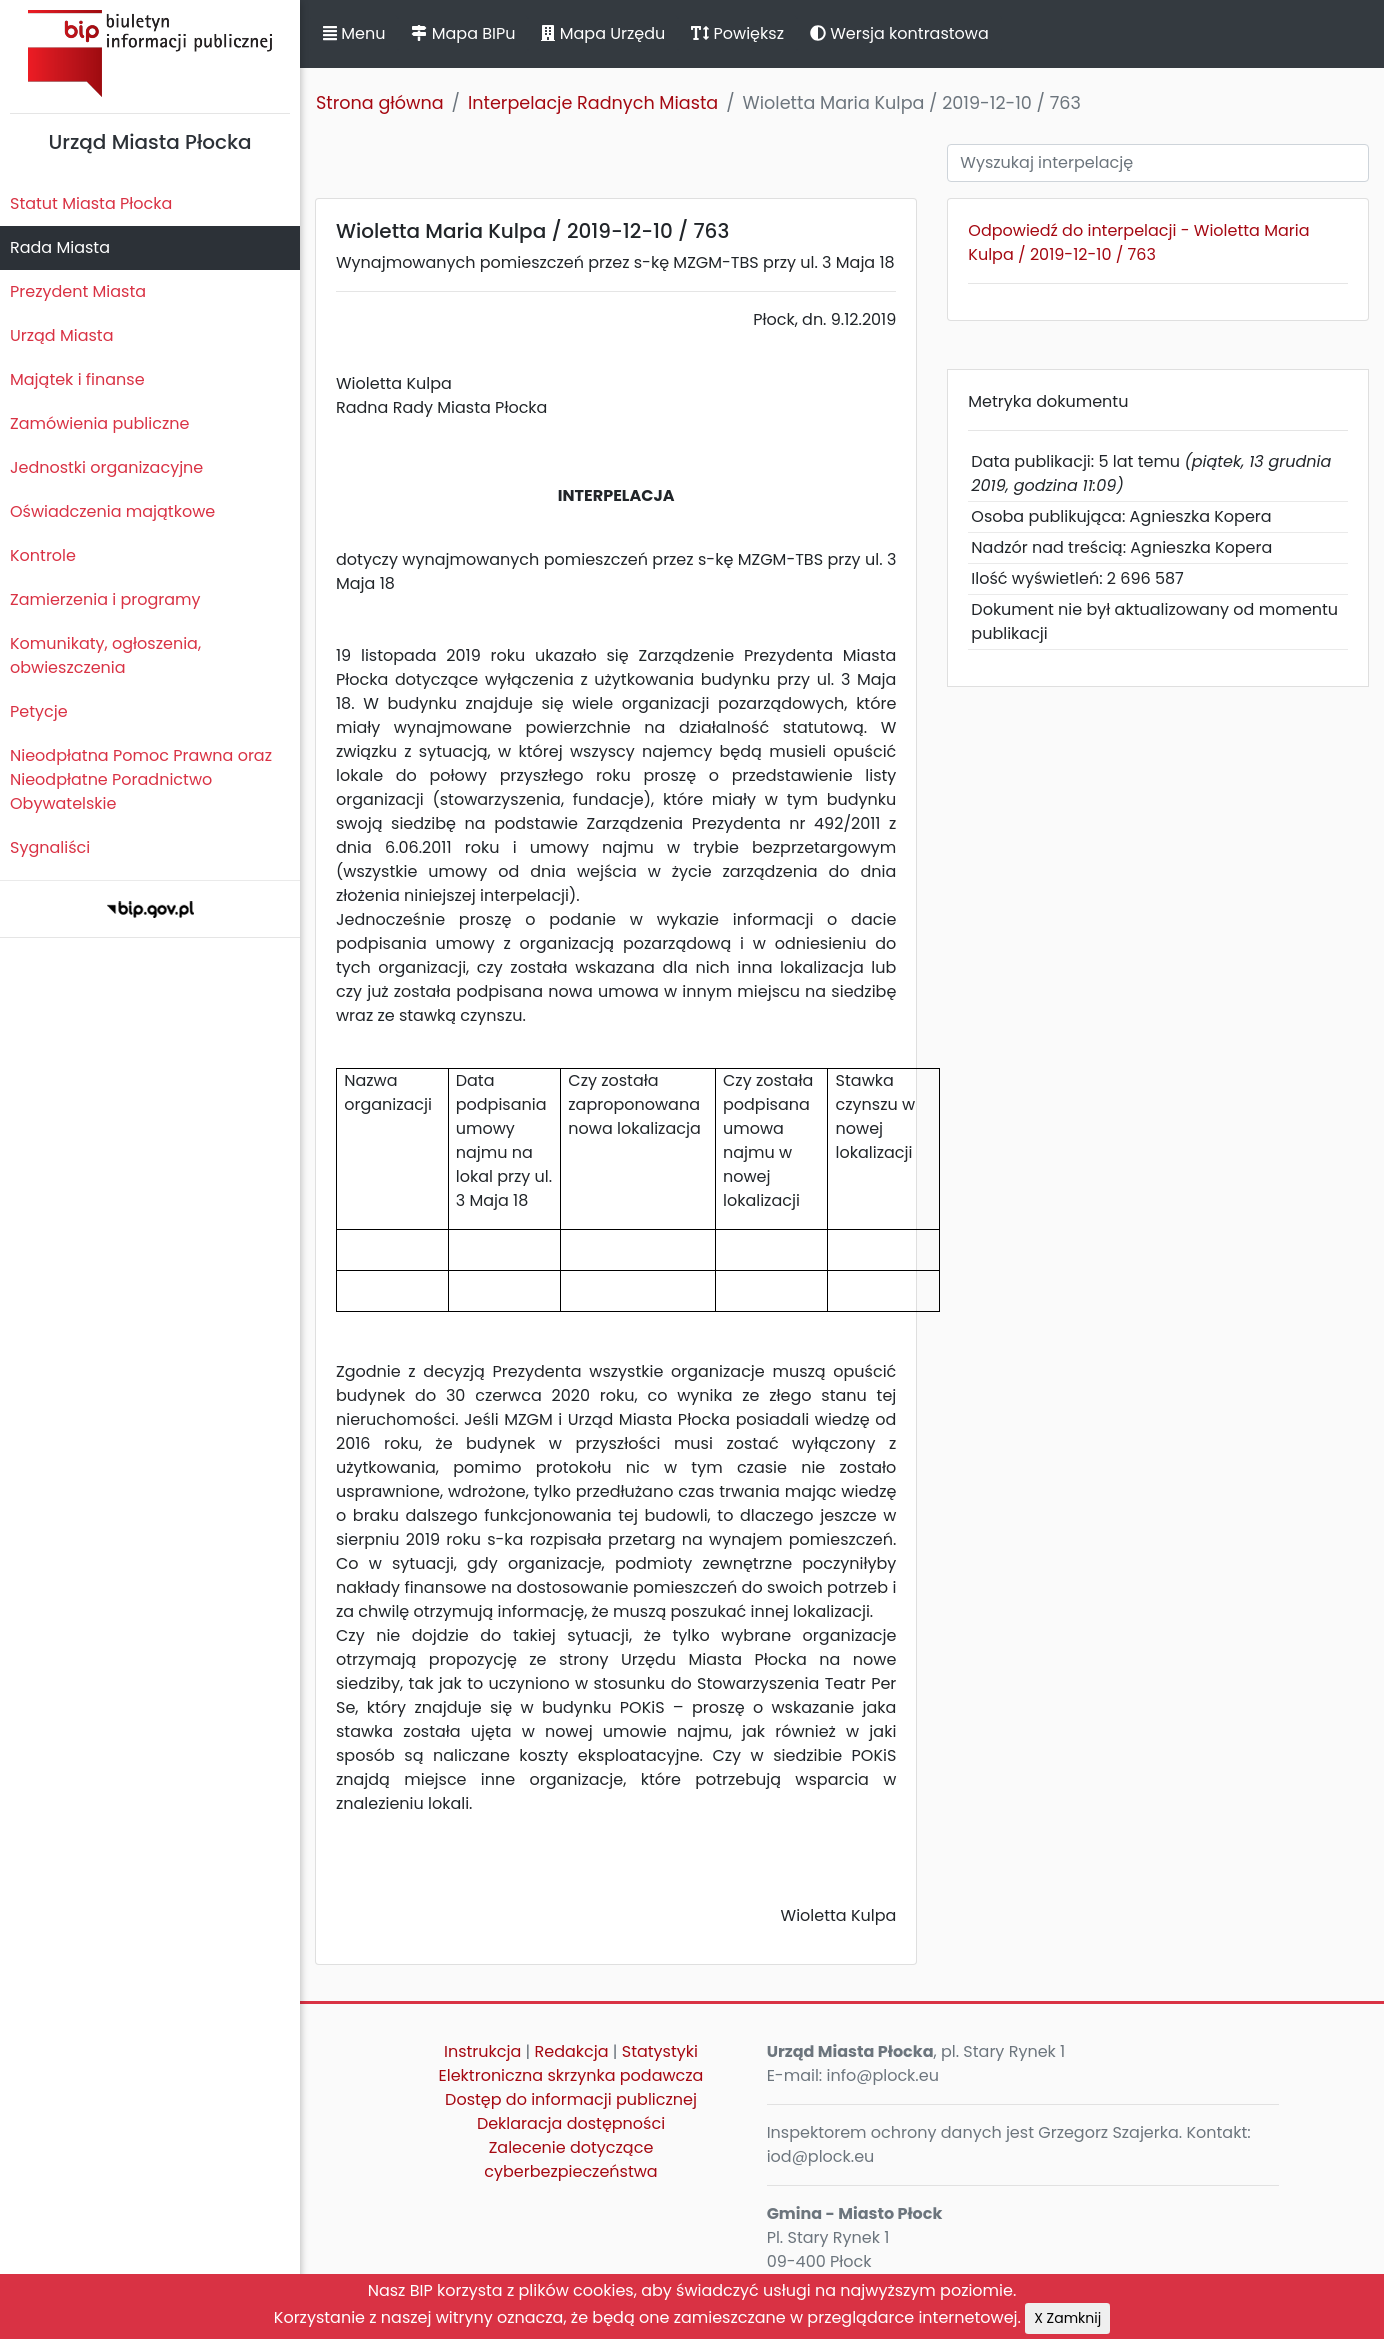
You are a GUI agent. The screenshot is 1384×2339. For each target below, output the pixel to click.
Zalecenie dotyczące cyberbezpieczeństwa (570, 2159)
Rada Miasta (60, 247)
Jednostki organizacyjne (106, 467)
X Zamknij (1067, 2318)
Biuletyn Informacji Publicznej (150, 53)
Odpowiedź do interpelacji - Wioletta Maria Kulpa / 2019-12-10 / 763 (1138, 242)
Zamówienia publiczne (99, 423)
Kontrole (43, 555)
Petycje (39, 711)
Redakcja (572, 2051)
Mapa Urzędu (603, 33)
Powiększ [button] (737, 33)
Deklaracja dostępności (571, 2123)
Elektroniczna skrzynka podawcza (571, 2075)
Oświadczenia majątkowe (112, 511)
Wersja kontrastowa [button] (899, 33)
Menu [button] (354, 33)
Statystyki (660, 2051)
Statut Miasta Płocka (91, 203)
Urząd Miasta (61, 335)
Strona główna (380, 103)
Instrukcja (482, 2051)
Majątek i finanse (77, 379)
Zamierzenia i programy (105, 599)
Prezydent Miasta (78, 291)
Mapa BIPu (463, 33)
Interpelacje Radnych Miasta (593, 103)
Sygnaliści (50, 847)
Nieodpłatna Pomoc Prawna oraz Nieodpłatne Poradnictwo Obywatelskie (141, 779)
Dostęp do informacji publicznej (571, 2099)
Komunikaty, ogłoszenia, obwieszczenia (105, 655)
